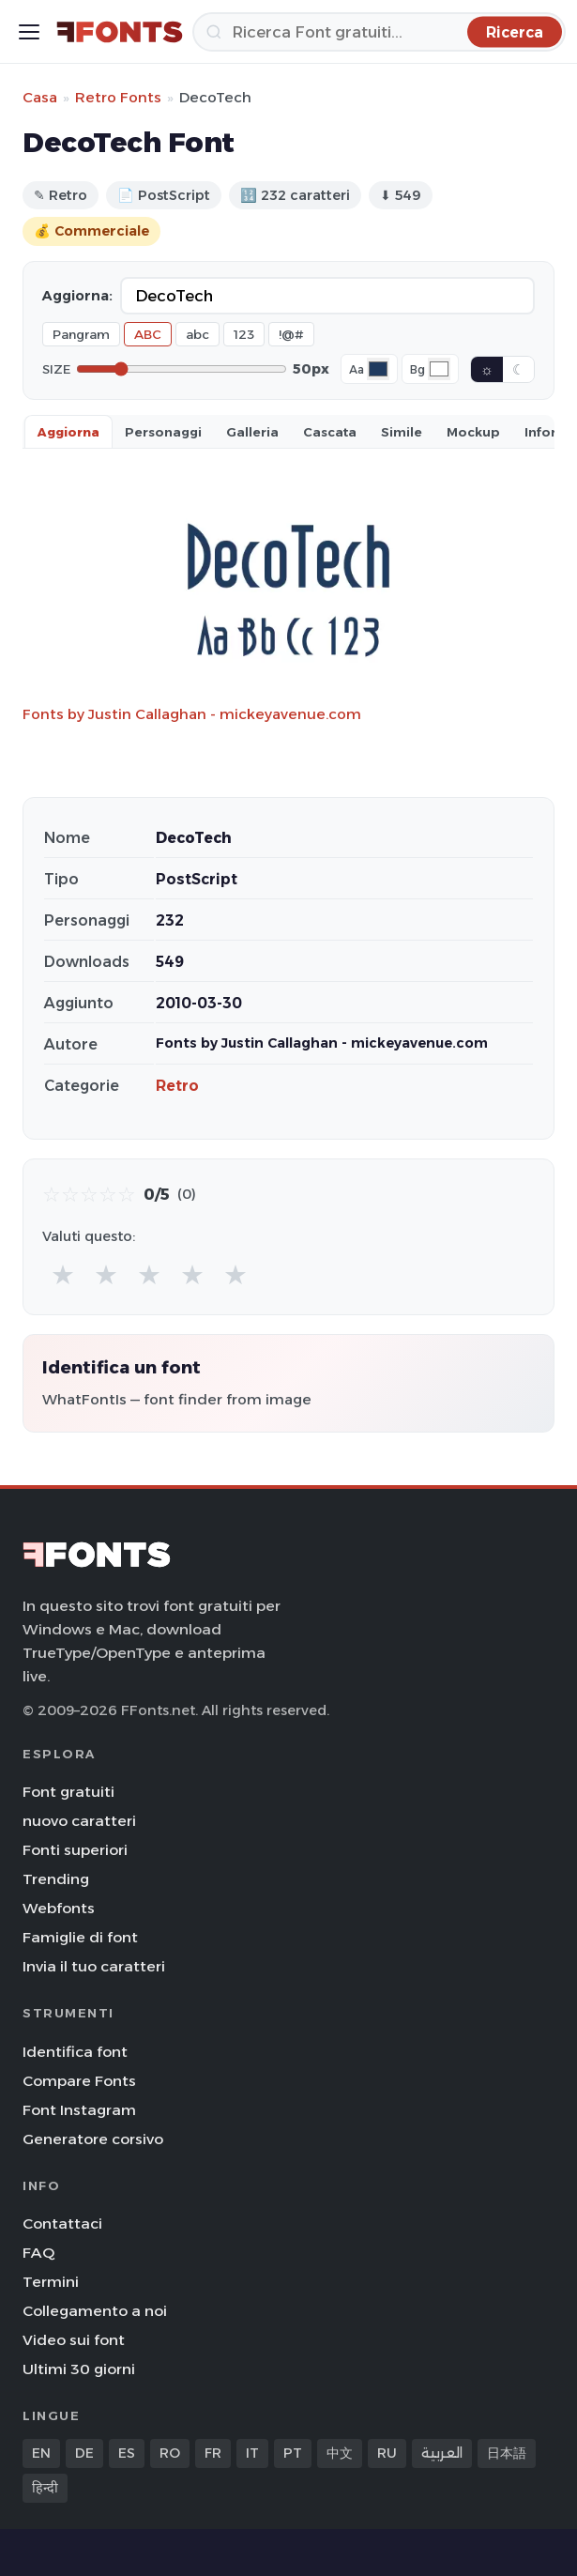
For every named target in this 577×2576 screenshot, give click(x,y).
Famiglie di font (80, 1937)
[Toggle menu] (29, 32)
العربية (442, 2453)
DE (84, 2453)
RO (169, 2453)
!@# (291, 334)
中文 (339, 2453)
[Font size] (181, 368)
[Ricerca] (379, 32)
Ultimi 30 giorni (79, 2369)
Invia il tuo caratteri (94, 1966)
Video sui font (74, 2340)
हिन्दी (45, 2487)
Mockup (473, 431)
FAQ (38, 2253)
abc (197, 334)
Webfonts (59, 1908)
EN (41, 2453)
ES (126, 2453)
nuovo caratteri (79, 1821)
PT (292, 2453)
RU (387, 2453)
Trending (56, 1879)
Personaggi (163, 431)
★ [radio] (63, 1274)
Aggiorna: (77, 295)
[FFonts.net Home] (119, 32)
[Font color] (378, 369)
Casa (40, 97)
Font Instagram (79, 2110)
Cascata (330, 431)
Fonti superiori (75, 1850)
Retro (177, 1086)
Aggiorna (68, 431)
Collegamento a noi (95, 2311)
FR (213, 2453)
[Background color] (439, 369)
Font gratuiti (68, 1792)
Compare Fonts (79, 2081)
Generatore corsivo (93, 2139)
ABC (147, 334)
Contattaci (62, 2223)
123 (244, 334)
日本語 (506, 2453)
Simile (401, 431)
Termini (51, 2282)
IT (252, 2453)
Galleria (252, 431)
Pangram (81, 334)
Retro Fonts (118, 97)
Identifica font (75, 2052)
